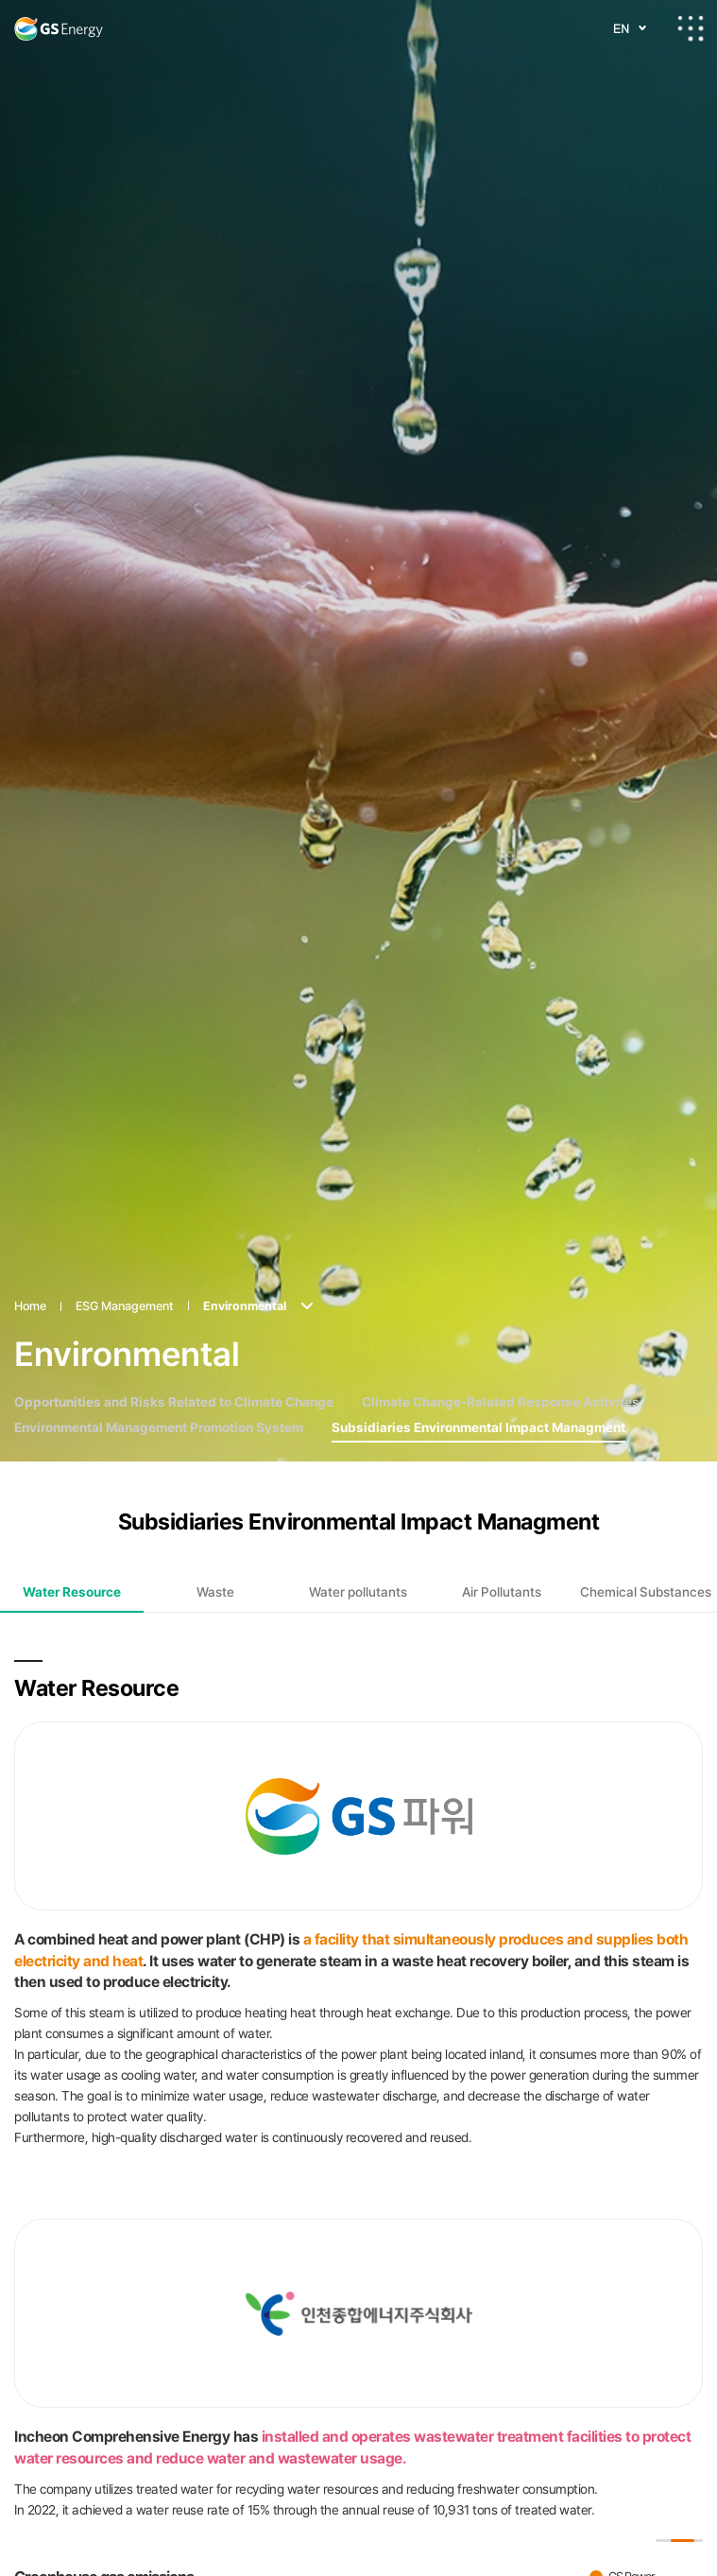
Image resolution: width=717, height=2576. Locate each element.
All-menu (690, 28)
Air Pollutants (501, 1491)
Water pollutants (358, 1491)
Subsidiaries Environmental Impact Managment (478, 1327)
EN (621, 28)
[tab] (72, 1492)
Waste (215, 1491)
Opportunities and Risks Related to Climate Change (173, 1301)
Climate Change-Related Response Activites (501, 1301)
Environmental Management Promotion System (158, 1327)
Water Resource (72, 1491)
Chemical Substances (645, 1491)
